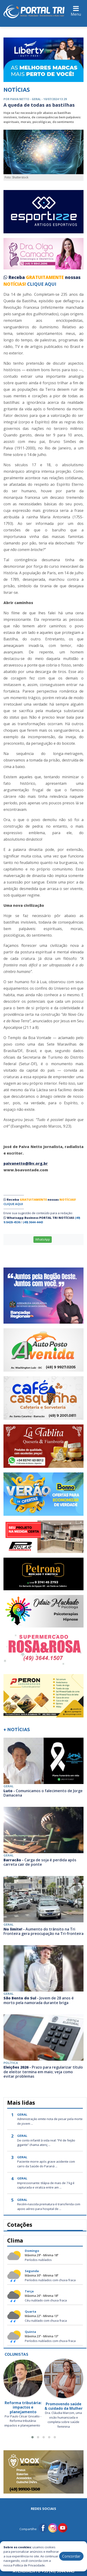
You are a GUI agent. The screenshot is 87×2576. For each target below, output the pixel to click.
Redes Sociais (43, 2508)
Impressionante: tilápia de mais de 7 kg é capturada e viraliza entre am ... (45, 2185)
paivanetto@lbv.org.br (25, 1163)
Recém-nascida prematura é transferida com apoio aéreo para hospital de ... (48, 2206)
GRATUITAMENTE (45, 277)
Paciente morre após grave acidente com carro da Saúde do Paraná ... (46, 2163)
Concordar (71, 2556)
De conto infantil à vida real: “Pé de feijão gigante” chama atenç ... (46, 2142)
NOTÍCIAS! (14, 284)
